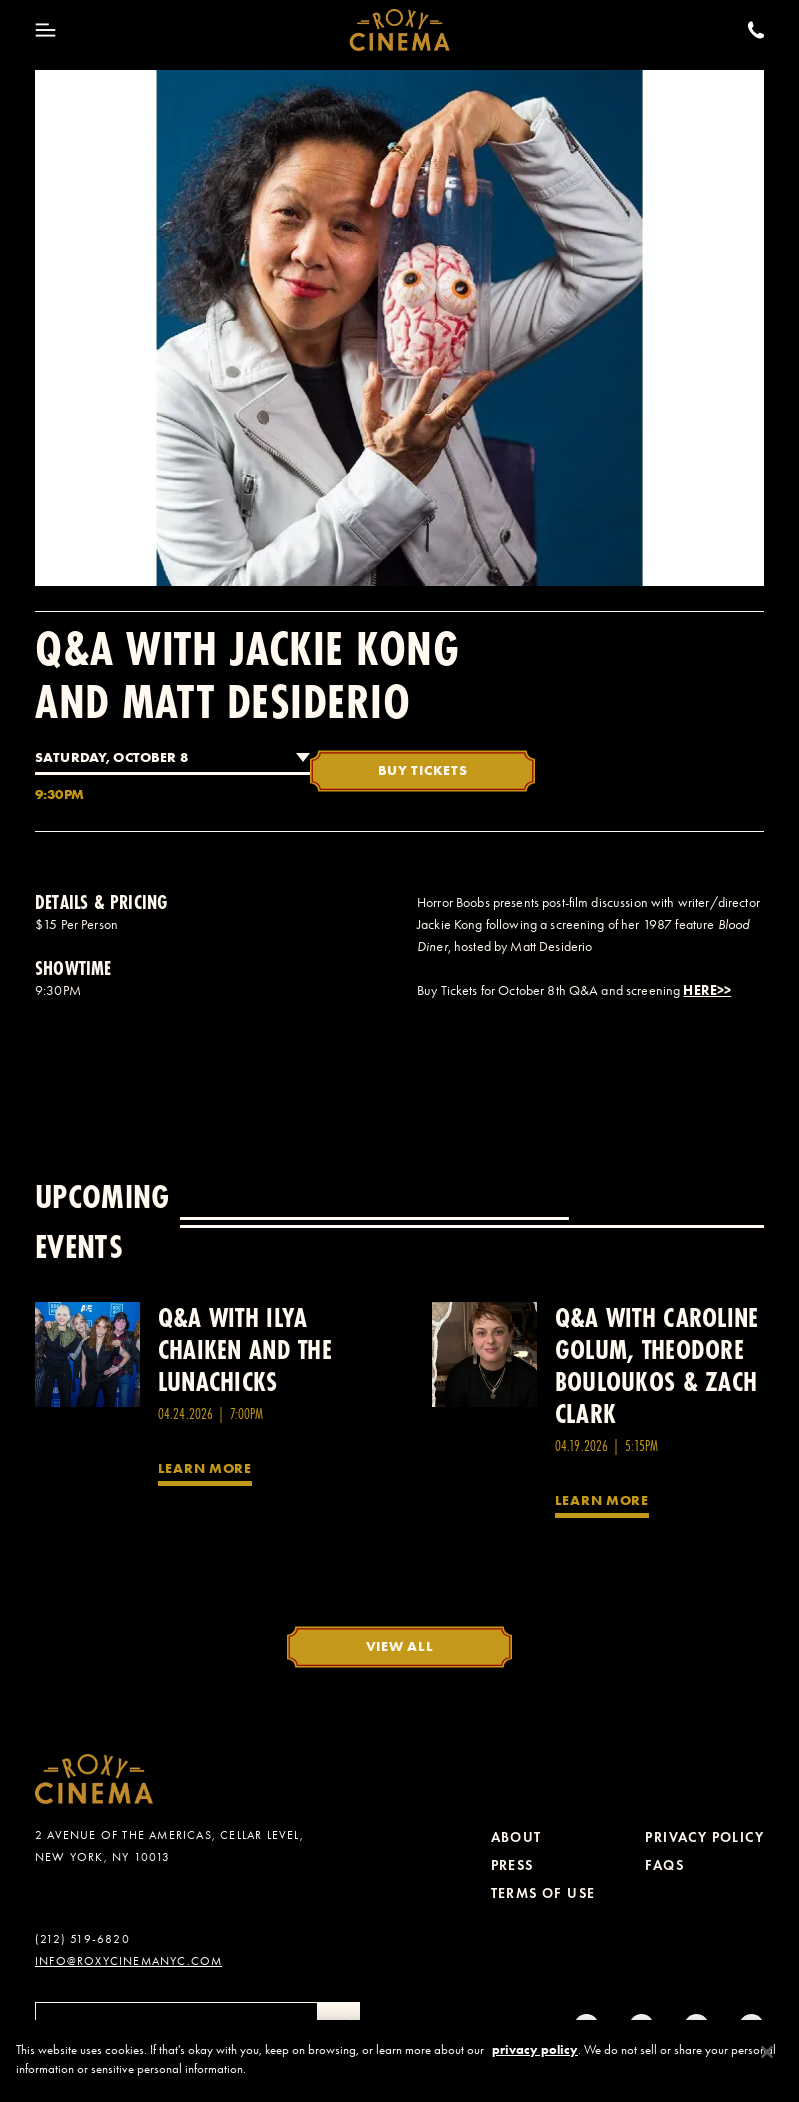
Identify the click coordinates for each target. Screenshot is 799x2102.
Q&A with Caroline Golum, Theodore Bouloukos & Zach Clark (657, 1365)
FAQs (664, 1865)
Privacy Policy (704, 1837)
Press (512, 1865)
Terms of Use (543, 1893)
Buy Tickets (423, 770)
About (516, 1837)
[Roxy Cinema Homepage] (399, 30)
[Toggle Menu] (45, 30)
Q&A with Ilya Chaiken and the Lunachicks (245, 1349)
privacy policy (535, 2055)
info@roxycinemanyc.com (128, 1961)
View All (400, 1646)
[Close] (767, 2058)
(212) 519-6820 (82, 1939)
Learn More (205, 1468)
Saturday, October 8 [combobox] (111, 757)
